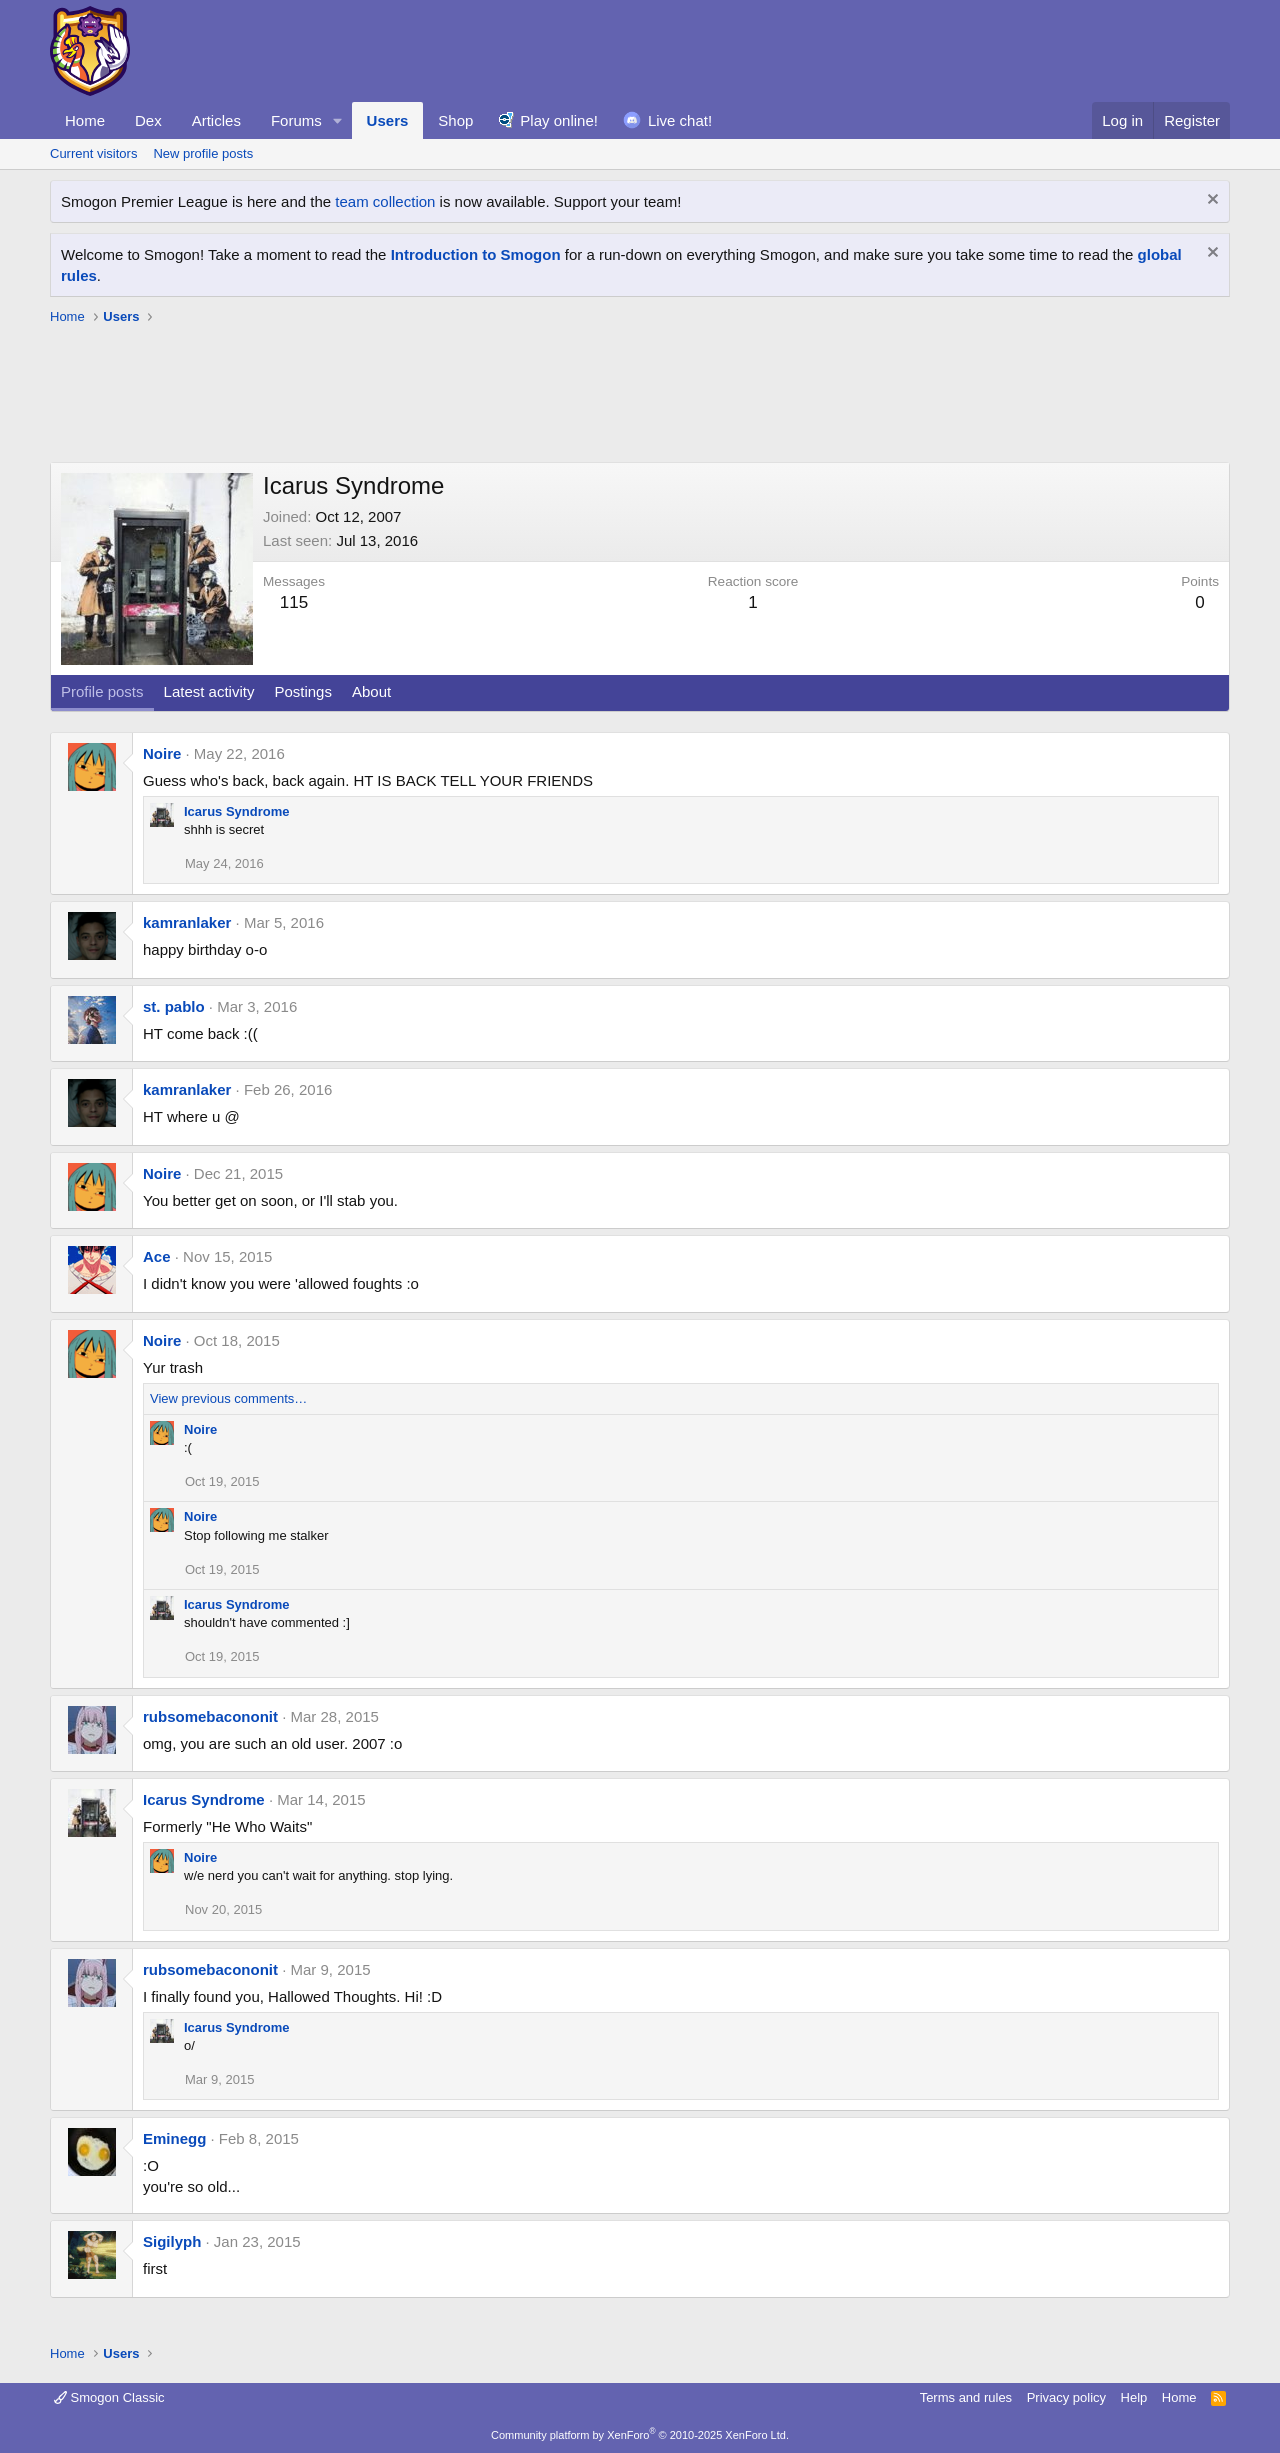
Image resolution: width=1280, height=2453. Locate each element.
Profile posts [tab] (102, 691)
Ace (157, 1256)
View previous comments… (228, 1398)
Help (1134, 2397)
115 (294, 602)
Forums (296, 120)
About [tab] (371, 691)
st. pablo (174, 1006)
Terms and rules (966, 2397)
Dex (148, 120)
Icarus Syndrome (237, 811)
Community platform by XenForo (640, 2435)
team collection (385, 201)
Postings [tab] (303, 691)
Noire (162, 753)
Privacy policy (1066, 2397)
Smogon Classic (109, 2397)
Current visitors (93, 153)
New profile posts (203, 153)
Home (85, 120)
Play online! (559, 120)
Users (388, 120)
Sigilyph (172, 2241)
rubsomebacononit (210, 1716)
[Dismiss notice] (1210, 201)
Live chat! (680, 120)
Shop (455, 120)
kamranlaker (187, 922)
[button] (338, 120)
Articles (216, 120)
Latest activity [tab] (209, 691)
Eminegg (174, 2138)
